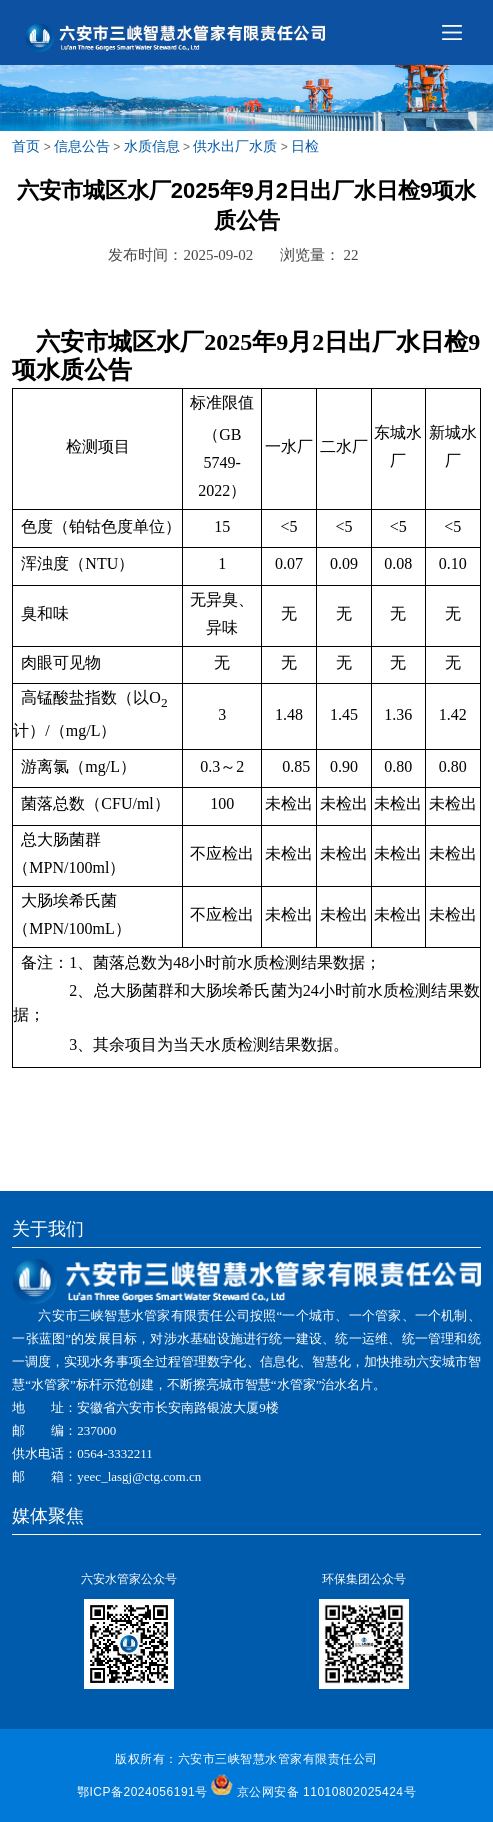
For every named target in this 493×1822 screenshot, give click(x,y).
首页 (26, 146)
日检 (305, 146)
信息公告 (82, 146)
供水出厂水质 (235, 146)
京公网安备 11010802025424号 (326, 1792)
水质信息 (152, 146)
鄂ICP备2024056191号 (142, 1792)
